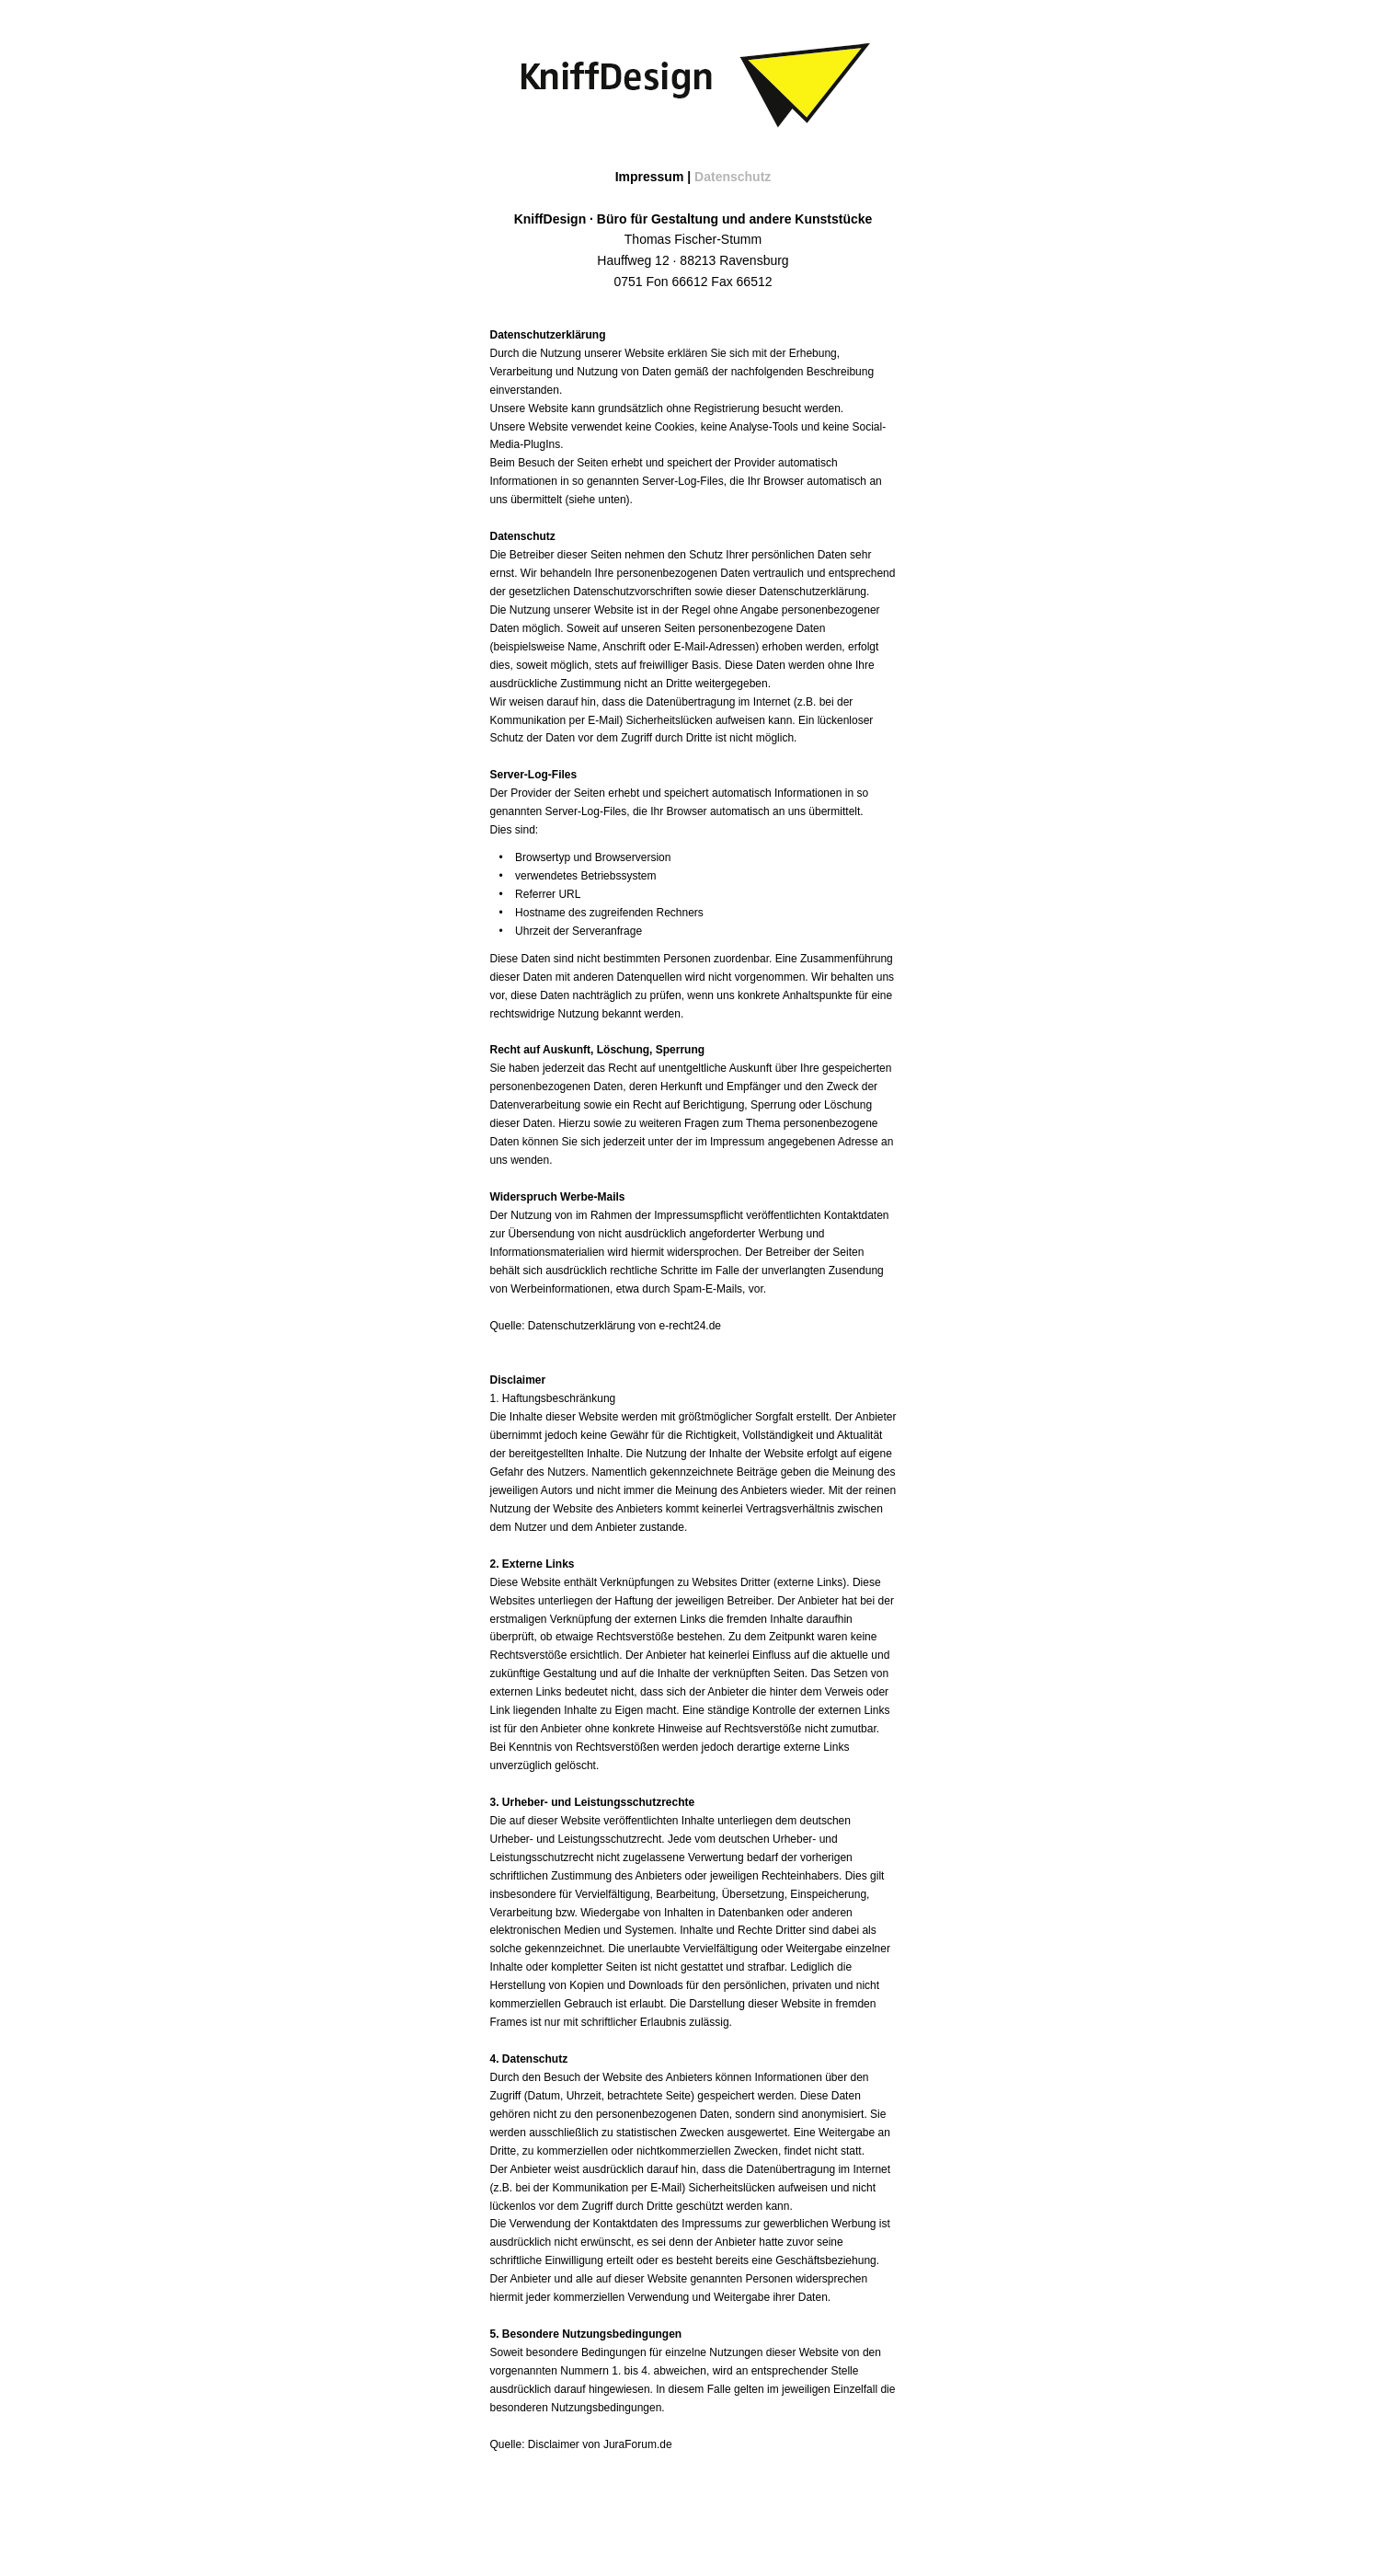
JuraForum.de (637, 2444)
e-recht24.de (690, 1325)
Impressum (649, 176)
